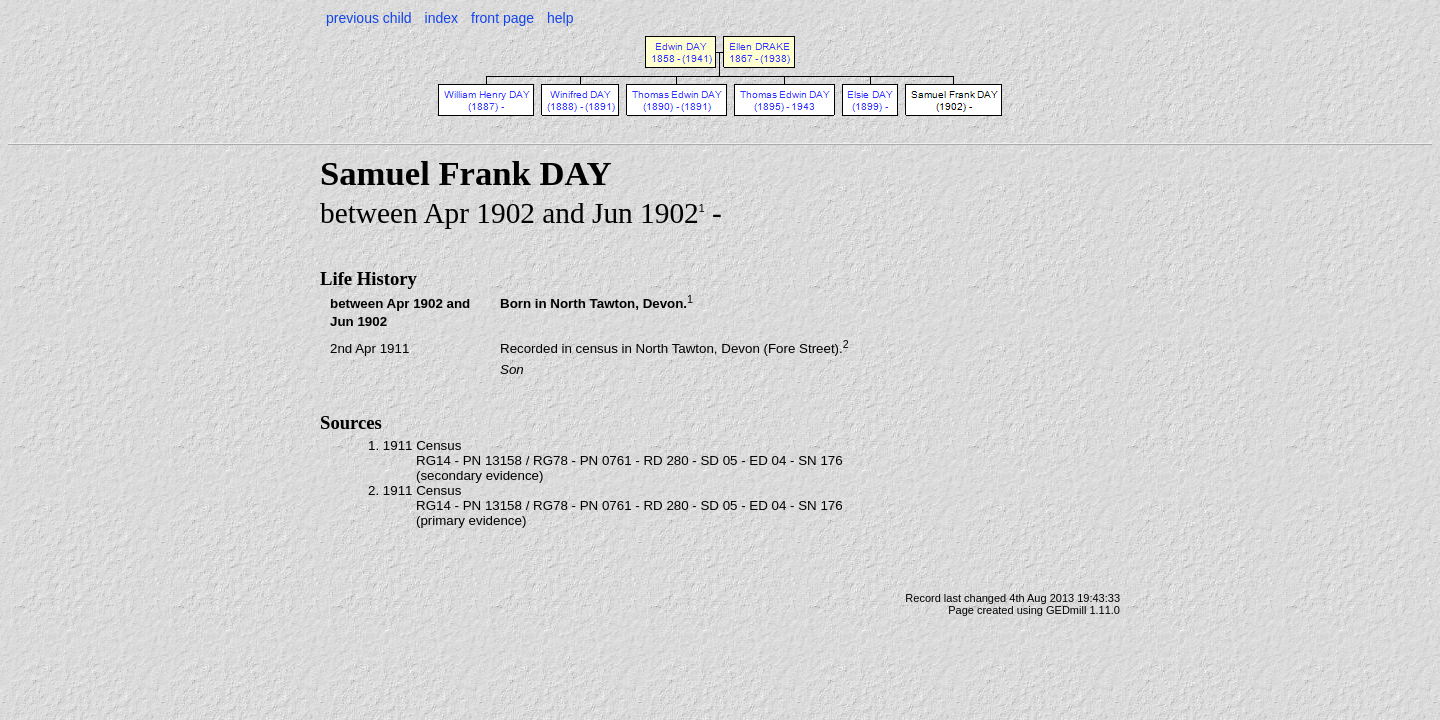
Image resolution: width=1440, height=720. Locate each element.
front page (502, 18)
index (441, 18)
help (560, 18)
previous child (369, 18)
